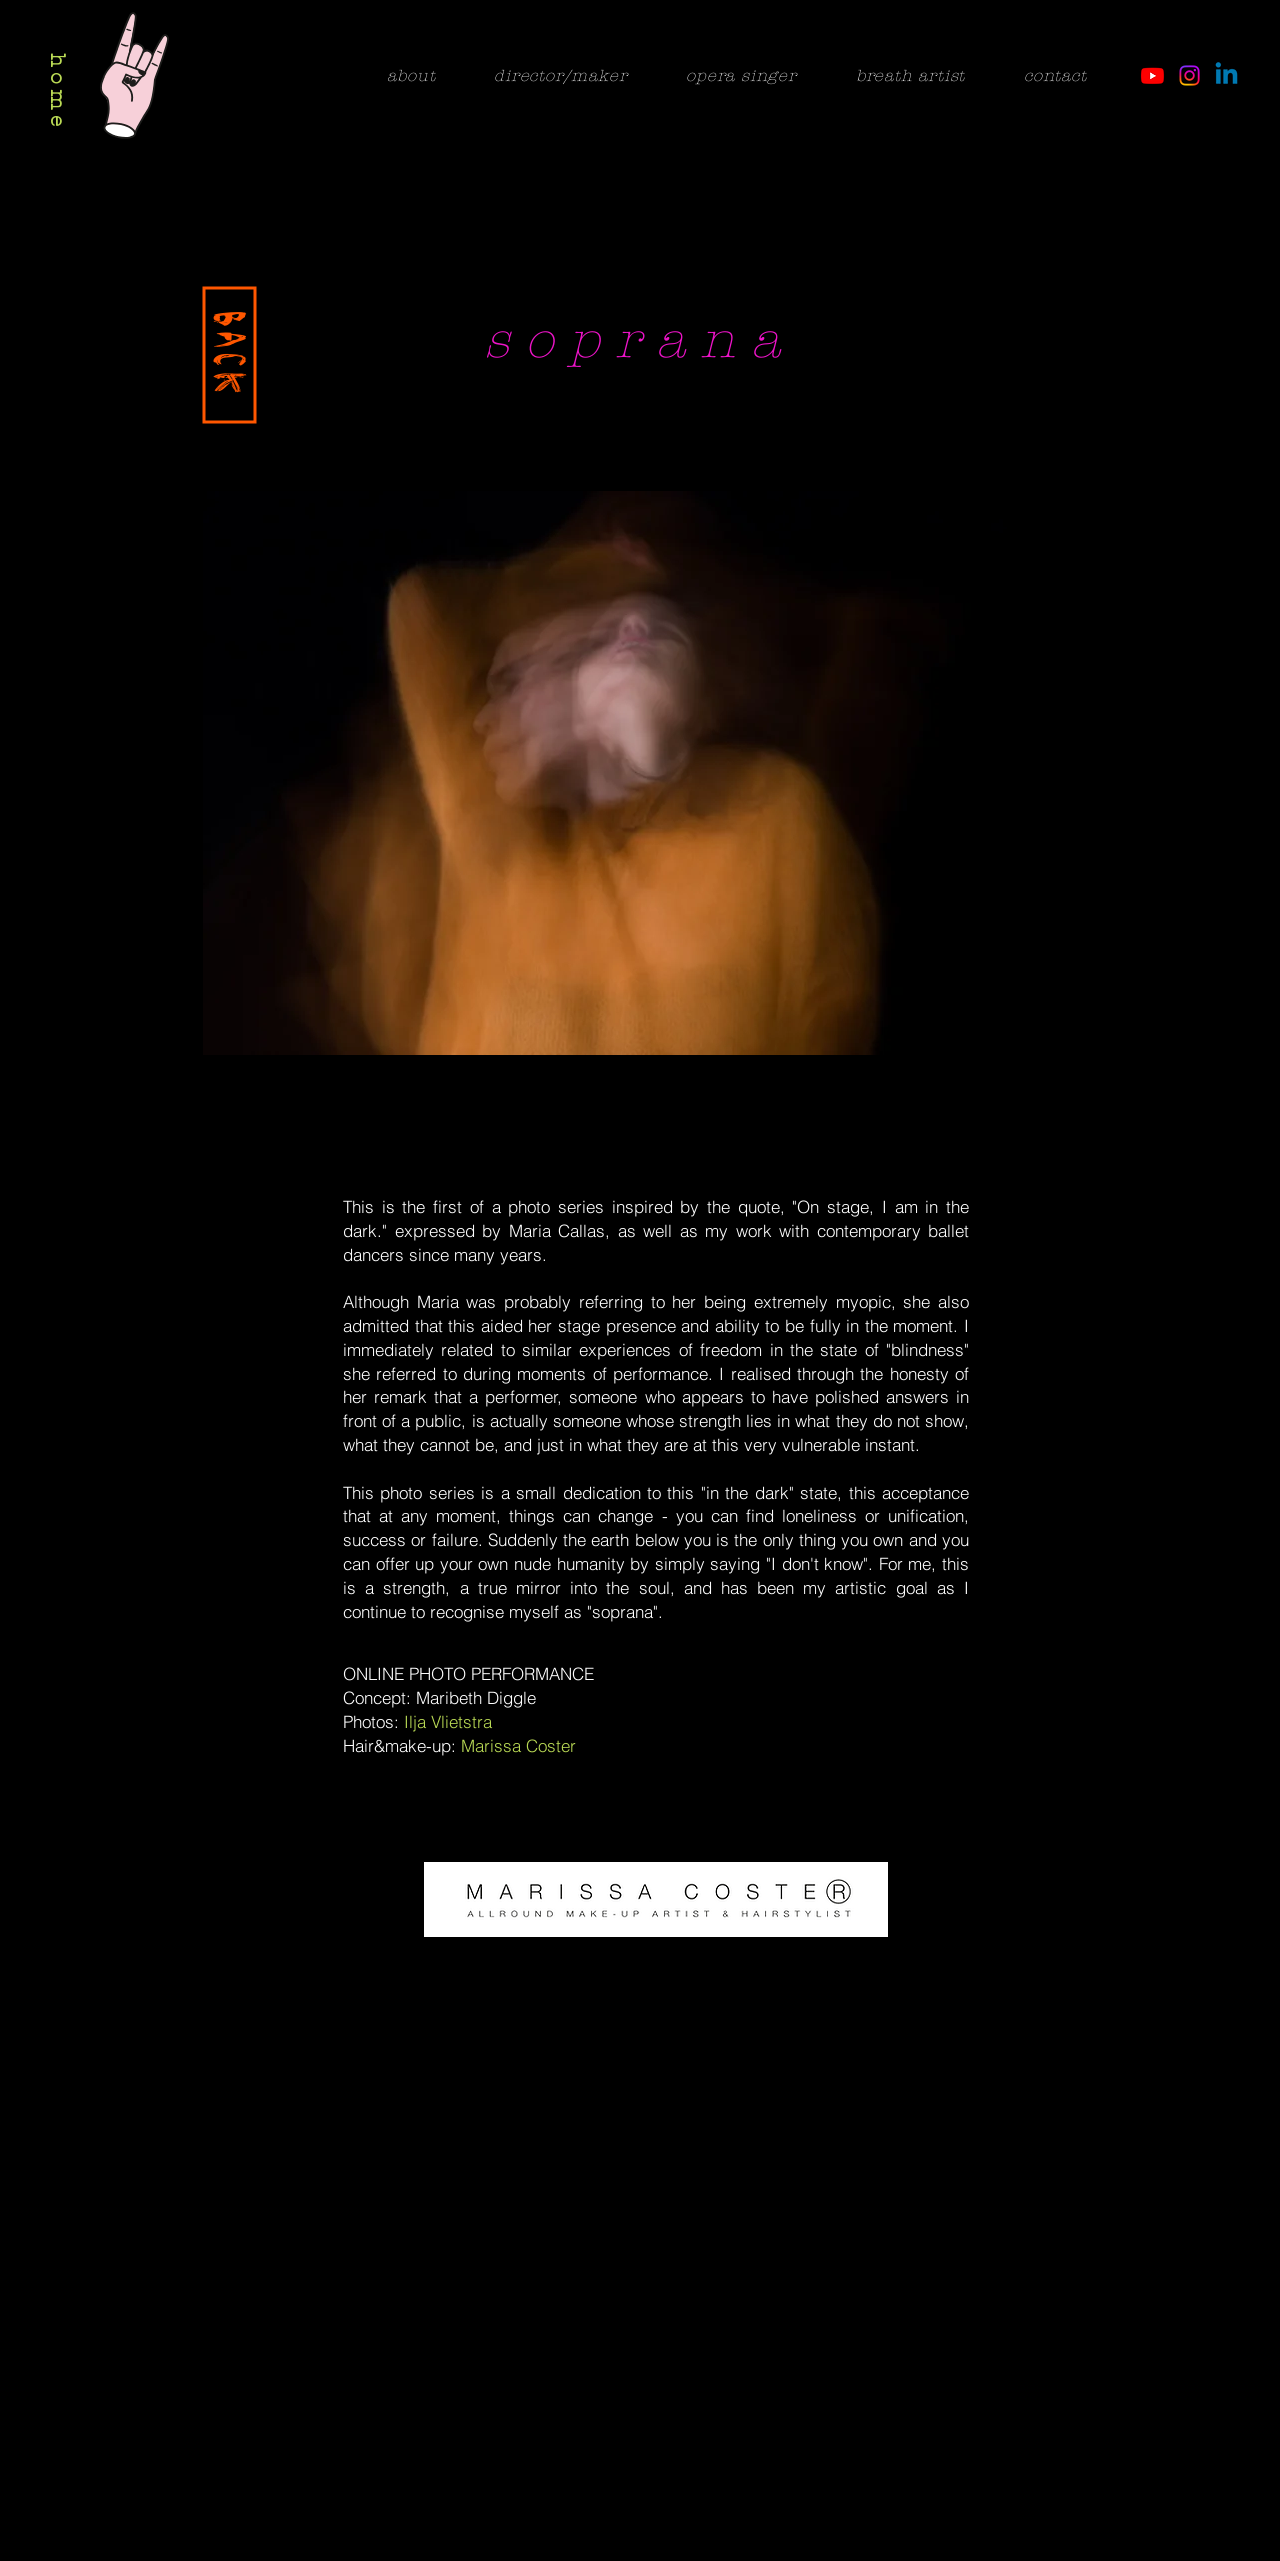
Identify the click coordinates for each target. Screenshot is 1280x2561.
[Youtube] (1152, 75)
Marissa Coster (518, 1745)
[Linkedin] (1226, 75)
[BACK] (230, 355)
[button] (639, 773)
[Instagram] (1189, 75)
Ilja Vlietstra (448, 1721)
